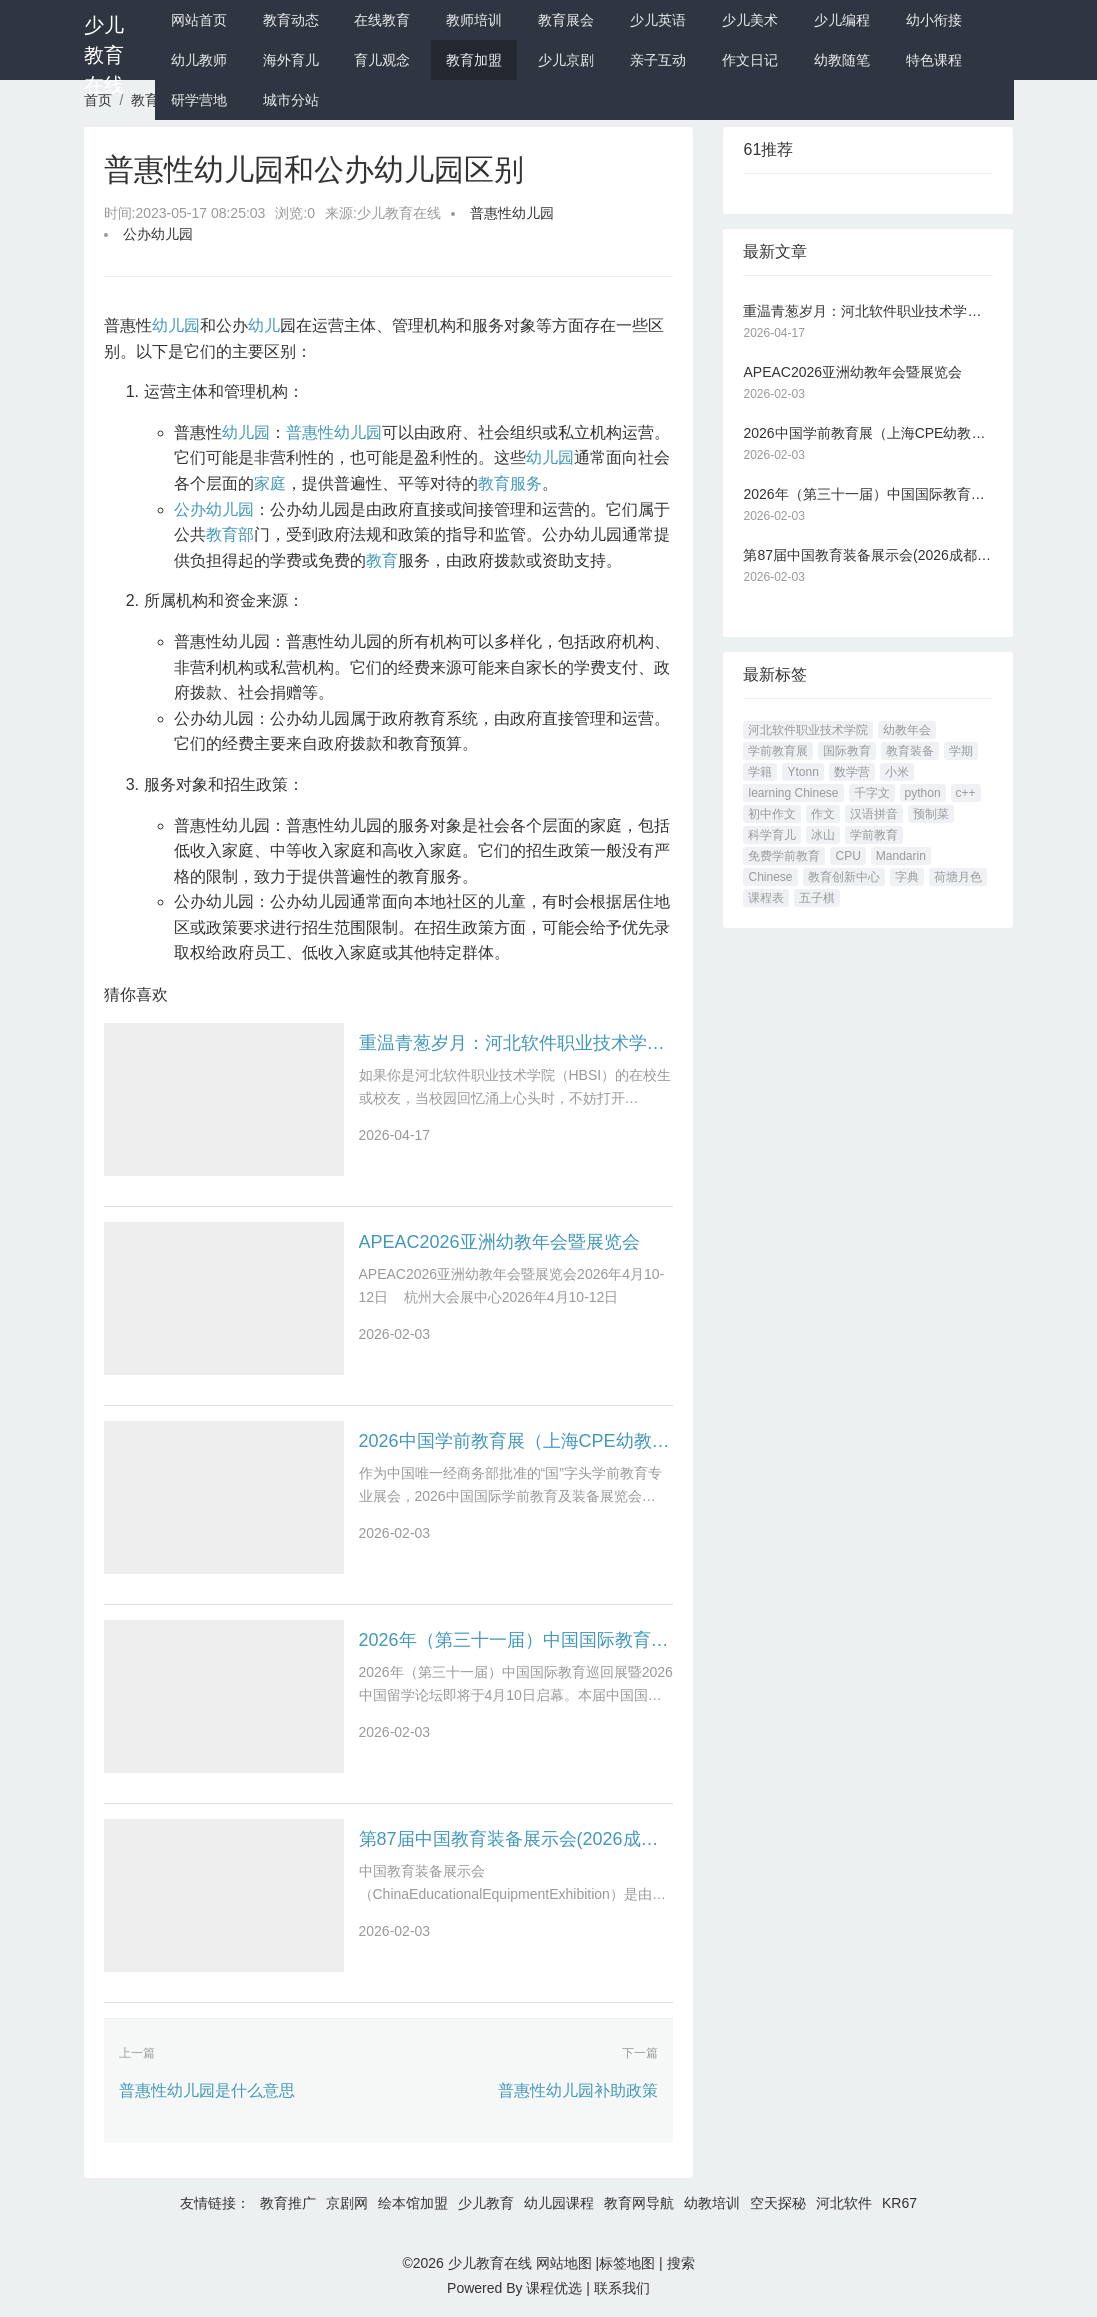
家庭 (270, 483)
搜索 (681, 2263)
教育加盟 (474, 60)
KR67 (899, 2203)
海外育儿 (291, 60)
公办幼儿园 (158, 234)
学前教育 (874, 835)
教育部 (230, 534)
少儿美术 (750, 20)
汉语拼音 (874, 814)
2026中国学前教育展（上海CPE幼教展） (516, 1441)
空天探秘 (778, 2203)
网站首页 (199, 20)
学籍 (760, 772)
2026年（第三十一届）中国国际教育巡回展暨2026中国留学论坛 (516, 1640)
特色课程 (934, 60)
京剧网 (347, 2203)
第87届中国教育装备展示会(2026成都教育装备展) (516, 1839)
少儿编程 (842, 20)
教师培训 (474, 20)
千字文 (872, 793)
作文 (823, 814)
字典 (907, 877)
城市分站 (291, 100)
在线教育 (382, 20)
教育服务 (510, 483)
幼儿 (264, 325)
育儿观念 (382, 60)
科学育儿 (772, 835)
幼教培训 (712, 2203)
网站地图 (564, 2263)
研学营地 (199, 100)
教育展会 (566, 20)
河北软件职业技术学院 (808, 730)
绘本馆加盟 (413, 2203)
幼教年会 (907, 730)
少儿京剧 (566, 60)
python (923, 793)
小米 (897, 772)
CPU (847, 856)
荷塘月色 (958, 877)
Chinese (770, 877)
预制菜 (931, 814)
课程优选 (554, 2288)
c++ (966, 793)
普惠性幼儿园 (512, 213)
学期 (961, 751)
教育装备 (910, 751)
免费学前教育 (784, 856)
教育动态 (291, 20)
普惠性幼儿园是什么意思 (207, 2090)
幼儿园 (176, 325)
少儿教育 (486, 2203)
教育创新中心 (844, 877)
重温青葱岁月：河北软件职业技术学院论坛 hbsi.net (516, 1043)
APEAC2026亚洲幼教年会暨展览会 (499, 1242)
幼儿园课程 (559, 2203)
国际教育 (847, 751)
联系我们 (622, 2288)
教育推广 (288, 2203)
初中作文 (772, 814)
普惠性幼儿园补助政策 (578, 2090)
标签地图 (627, 2263)
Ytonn (802, 772)
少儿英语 (658, 20)
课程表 (766, 898)
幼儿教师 (199, 60)
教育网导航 (639, 2203)
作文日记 (750, 60)
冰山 (823, 835)
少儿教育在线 (104, 55)
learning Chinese (793, 793)
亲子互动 (658, 60)
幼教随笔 (842, 60)
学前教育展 (778, 751)
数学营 (852, 772)
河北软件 (844, 2203)
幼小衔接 (934, 20)
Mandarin (901, 856)
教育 (382, 560)
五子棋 (817, 898)
